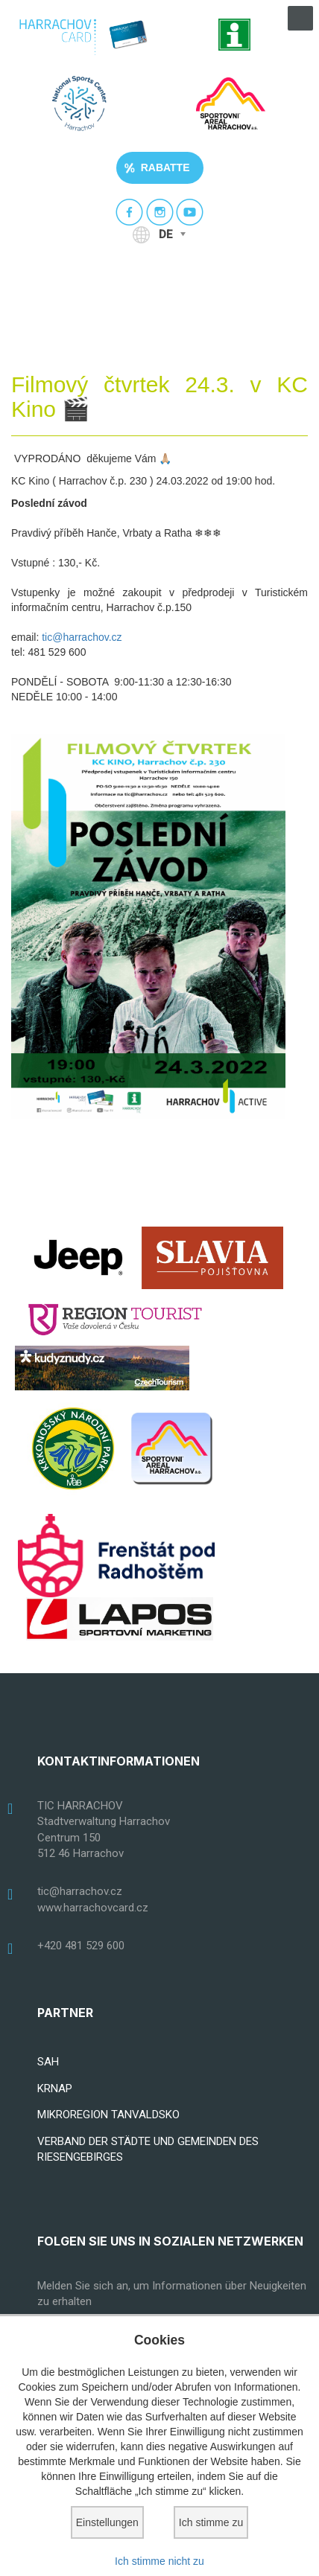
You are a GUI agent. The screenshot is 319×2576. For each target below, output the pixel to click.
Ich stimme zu (211, 2522)
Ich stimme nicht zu (159, 2561)
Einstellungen (107, 2522)
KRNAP (54, 2088)
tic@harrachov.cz (81, 637)
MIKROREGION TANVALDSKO (108, 2114)
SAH (48, 2061)
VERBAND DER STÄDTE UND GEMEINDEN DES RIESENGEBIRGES (148, 2149)
